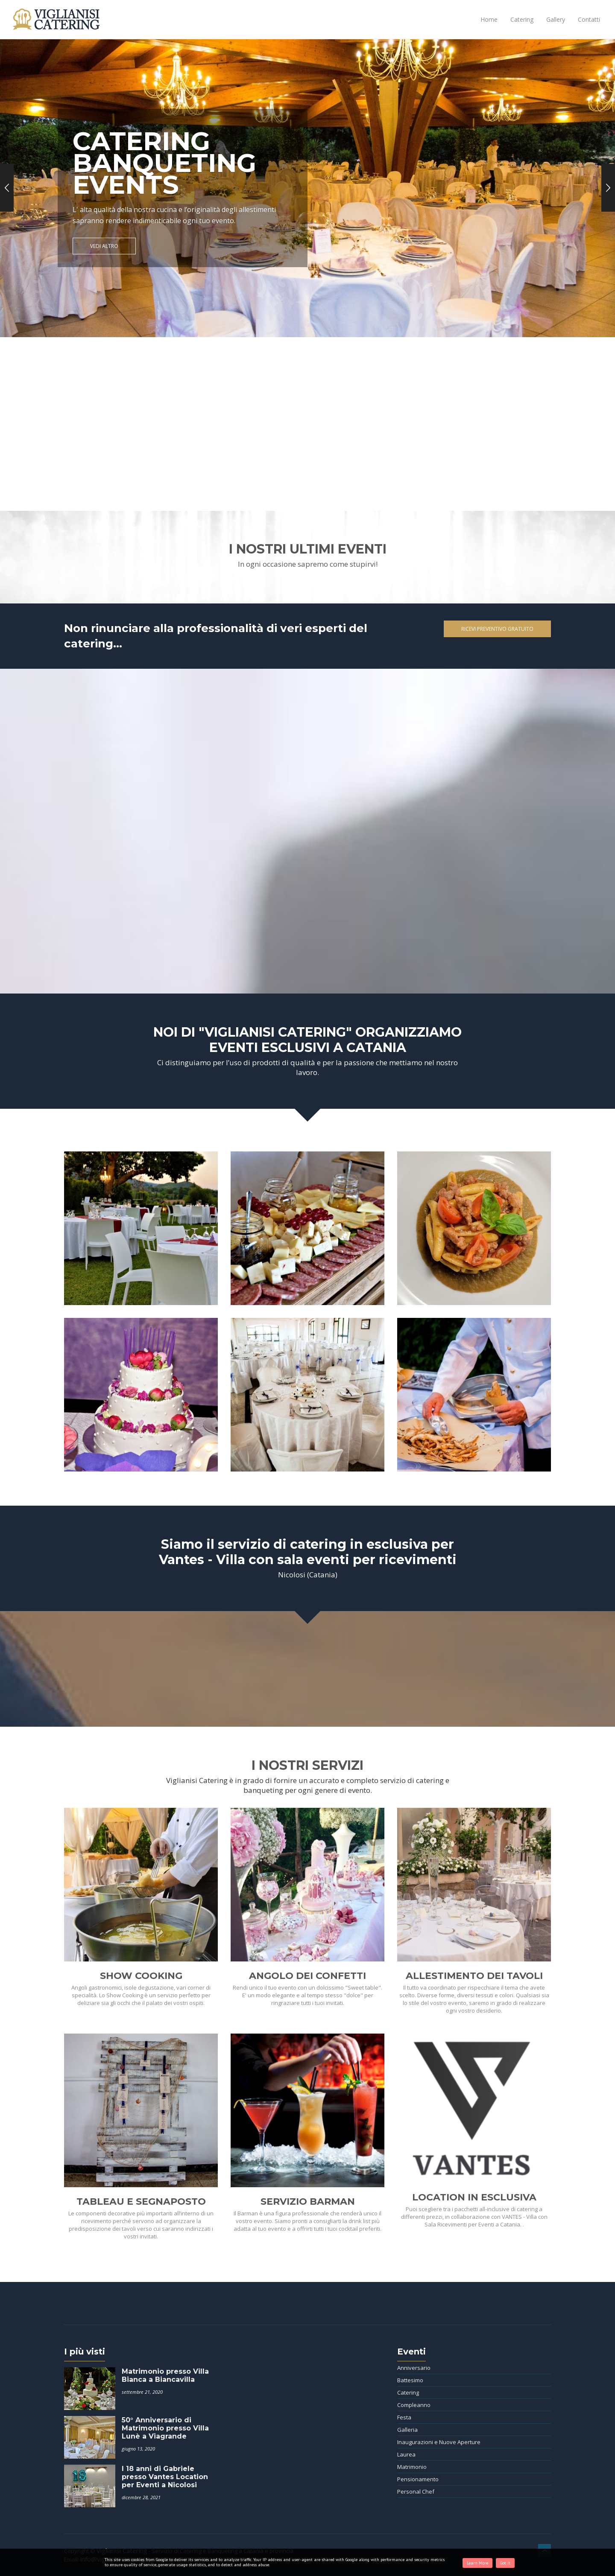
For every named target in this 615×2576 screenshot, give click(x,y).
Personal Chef (415, 2491)
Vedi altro (104, 246)
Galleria (407, 2429)
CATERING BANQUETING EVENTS (164, 162)
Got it (505, 2563)
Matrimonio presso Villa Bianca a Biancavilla (165, 2375)
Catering (521, 19)
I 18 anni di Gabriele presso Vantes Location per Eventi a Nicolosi (165, 2477)
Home (489, 19)
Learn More (477, 2563)
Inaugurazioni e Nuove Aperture (438, 2442)
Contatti (589, 19)
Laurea (406, 2454)
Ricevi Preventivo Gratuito (497, 628)
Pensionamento (418, 2479)
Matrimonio (412, 2467)
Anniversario (413, 2368)
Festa (404, 2417)
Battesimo (410, 2380)
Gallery (555, 19)
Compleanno (413, 2405)
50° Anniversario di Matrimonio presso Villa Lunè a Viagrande (165, 2428)
